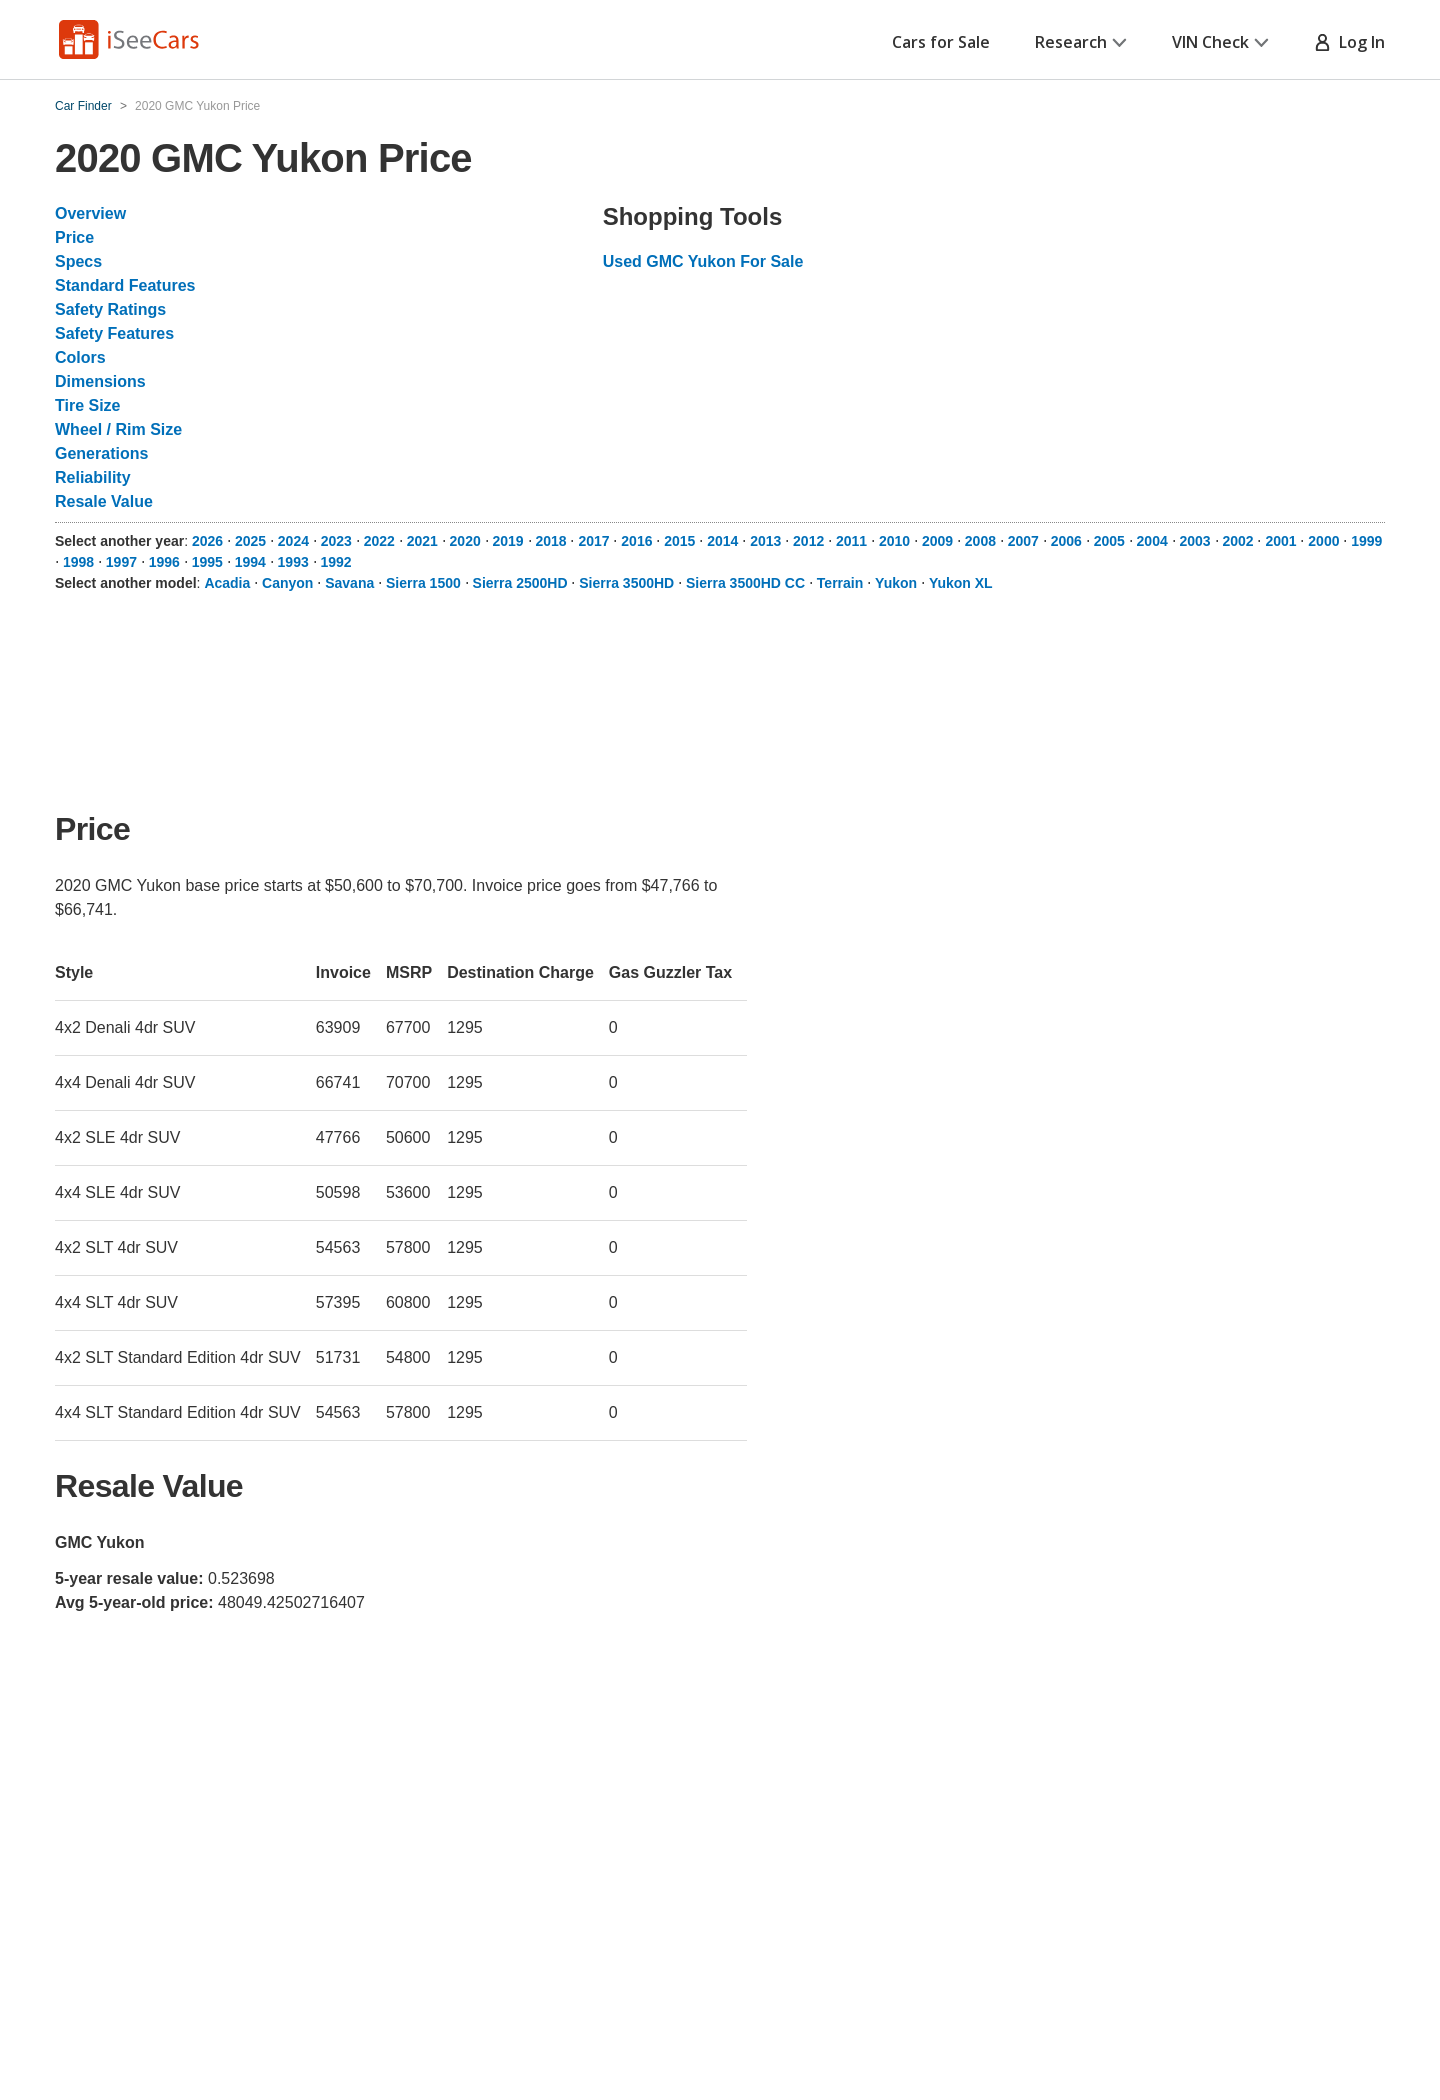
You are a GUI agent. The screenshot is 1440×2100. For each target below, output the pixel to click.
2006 (1066, 541)
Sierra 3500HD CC (745, 583)
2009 (937, 541)
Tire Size (88, 405)
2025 (250, 541)
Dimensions (100, 381)
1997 (121, 562)
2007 (1023, 541)
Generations (101, 453)
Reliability (93, 477)
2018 (550, 541)
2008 (980, 541)
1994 (250, 562)
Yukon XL (961, 583)
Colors (80, 357)
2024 (293, 541)
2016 (636, 541)
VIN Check (1220, 42)
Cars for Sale (941, 42)
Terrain (840, 583)
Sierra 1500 (423, 583)
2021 (422, 541)
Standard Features (125, 285)
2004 (1152, 541)
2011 (851, 541)
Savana (349, 583)
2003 (1195, 541)
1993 (293, 562)
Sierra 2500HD (520, 583)
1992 (336, 562)
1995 (207, 562)
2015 (679, 541)
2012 (808, 541)
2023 (336, 541)
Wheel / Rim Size (118, 429)
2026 (207, 541)
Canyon (287, 583)
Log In (1349, 42)
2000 (1323, 541)
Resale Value (104, 501)
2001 (1280, 541)
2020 (465, 541)
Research (1081, 42)
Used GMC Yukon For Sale (703, 261)
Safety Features (114, 333)
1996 (164, 562)
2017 (593, 541)
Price (74, 237)
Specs (78, 261)
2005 (1109, 541)
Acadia (227, 583)
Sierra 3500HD (626, 583)
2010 (894, 541)
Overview (90, 213)
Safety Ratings (110, 309)
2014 (722, 541)
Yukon (896, 583)
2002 (1237, 541)
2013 (765, 541)
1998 (78, 562)
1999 (1366, 541)
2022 (379, 541)
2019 (508, 541)
